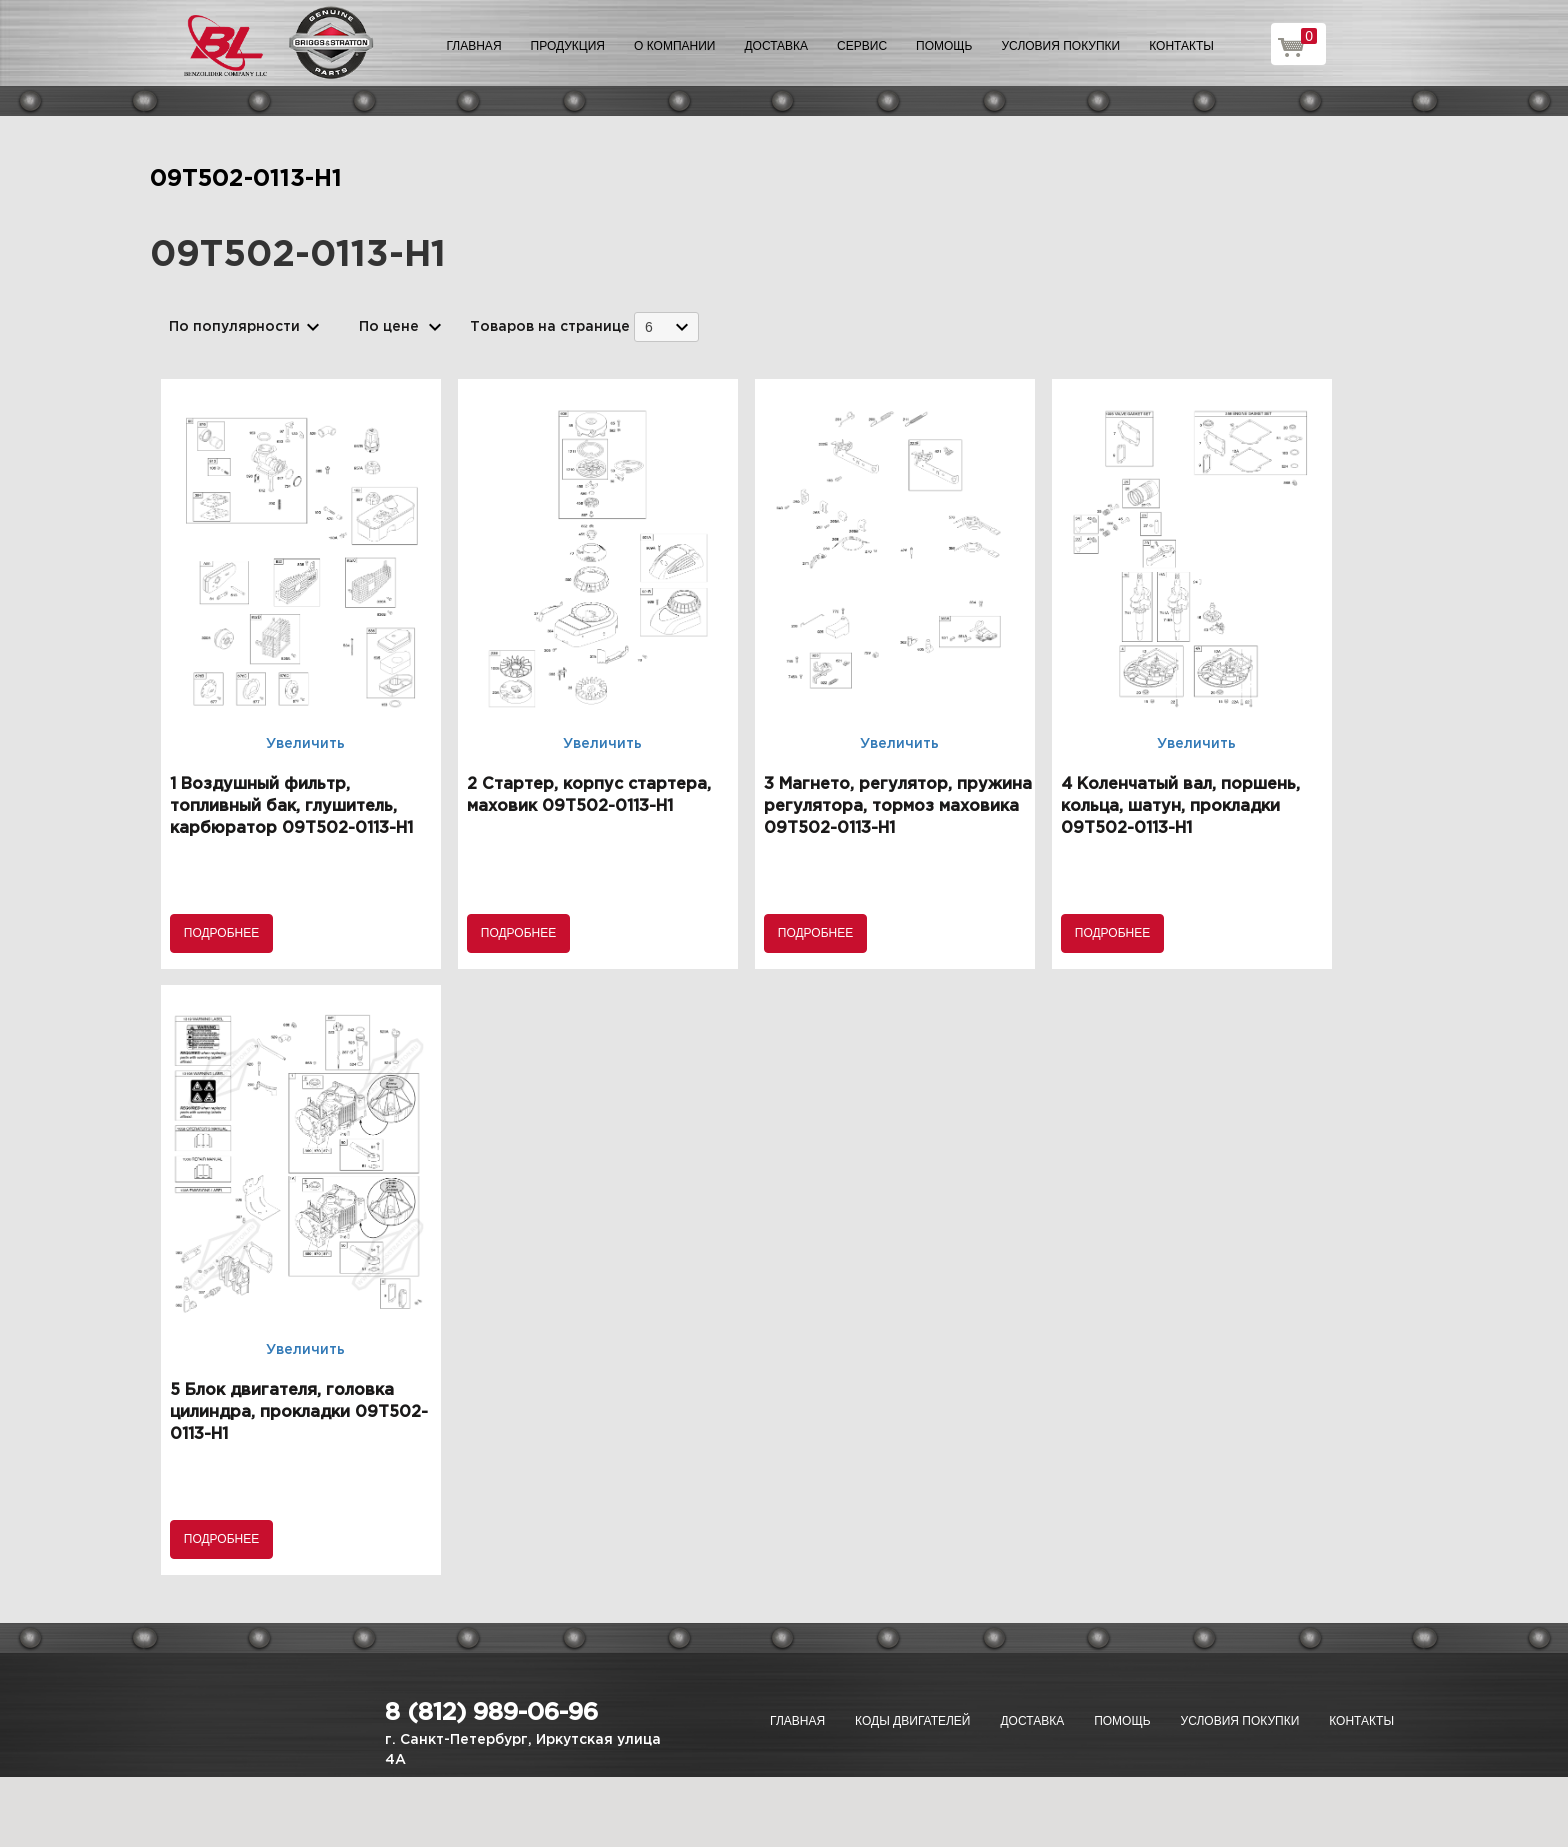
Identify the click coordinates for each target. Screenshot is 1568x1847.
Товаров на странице (550, 327)
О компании (674, 46)
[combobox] (666, 326)
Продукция (568, 46)
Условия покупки (1061, 46)
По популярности (234, 327)
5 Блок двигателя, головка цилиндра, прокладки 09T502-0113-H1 (299, 1412)
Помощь (944, 46)
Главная (474, 46)
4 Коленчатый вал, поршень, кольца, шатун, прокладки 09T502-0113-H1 (1180, 806)
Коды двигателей (912, 1721)
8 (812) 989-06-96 (491, 1713)
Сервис (862, 46)
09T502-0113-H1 (246, 179)
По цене (389, 327)
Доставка (776, 46)
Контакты (1181, 46)
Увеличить (305, 744)
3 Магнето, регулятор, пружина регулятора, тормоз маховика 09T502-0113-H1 (898, 806)
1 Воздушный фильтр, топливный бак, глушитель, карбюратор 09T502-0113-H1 (291, 806)
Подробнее (221, 933)
